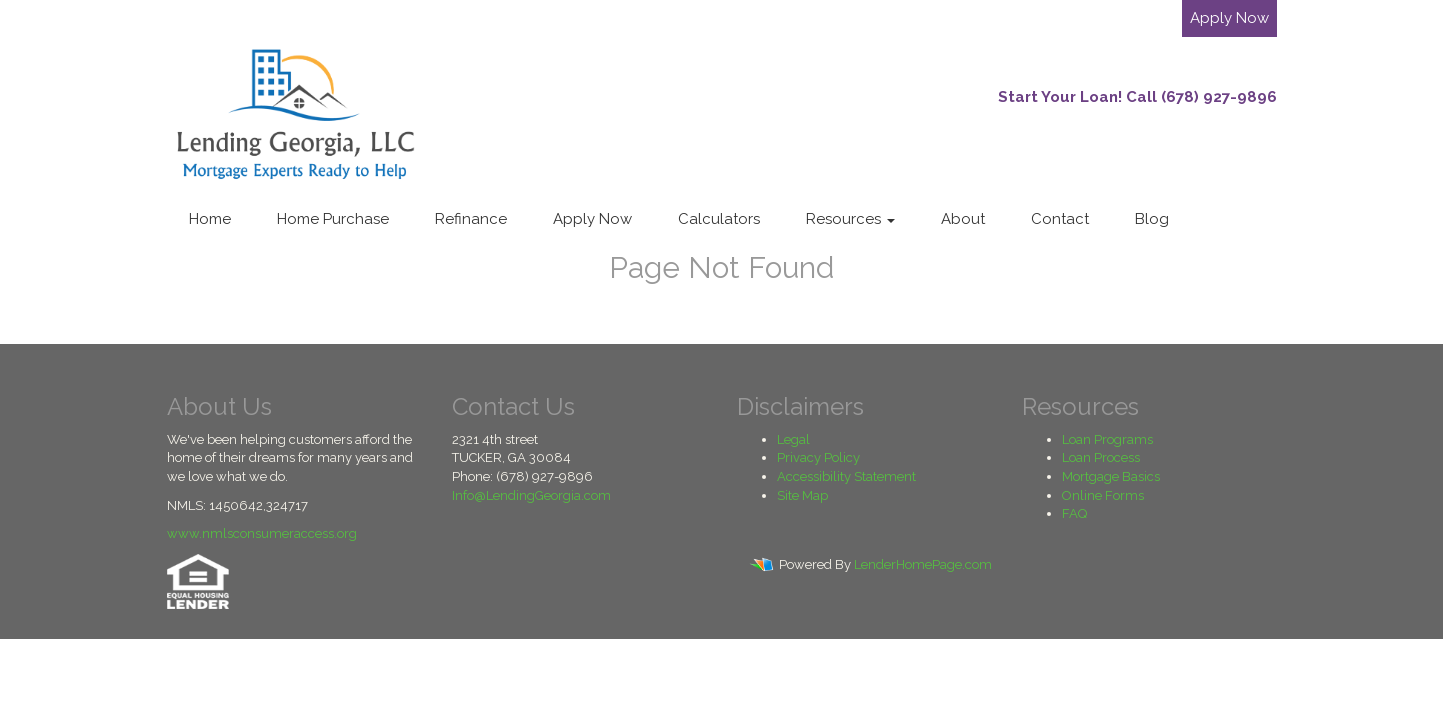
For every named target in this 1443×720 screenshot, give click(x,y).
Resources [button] (850, 219)
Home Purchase (333, 219)
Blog (1152, 219)
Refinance (471, 219)
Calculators (719, 219)
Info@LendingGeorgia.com (531, 495)
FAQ (1074, 513)
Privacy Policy (818, 457)
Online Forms (1103, 495)
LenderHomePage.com (923, 564)
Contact (1060, 219)
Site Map (802, 495)
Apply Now (1229, 18)
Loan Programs (1107, 439)
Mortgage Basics (1111, 476)
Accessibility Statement (846, 476)
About (963, 219)
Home (210, 219)
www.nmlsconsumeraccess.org (262, 533)
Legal (793, 439)
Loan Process (1101, 457)
